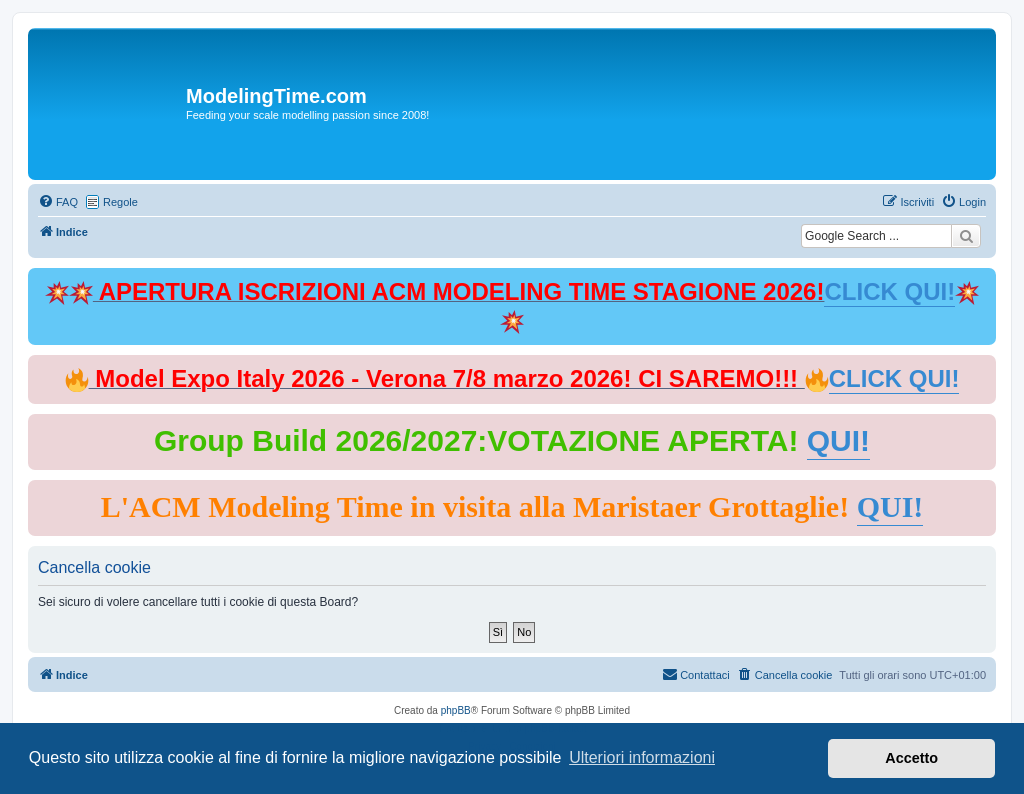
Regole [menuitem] (120, 202)
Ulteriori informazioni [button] (642, 757)
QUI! (838, 440)
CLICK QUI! (889, 291)
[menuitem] (58, 202)
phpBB (456, 710)
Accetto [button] (911, 758)
